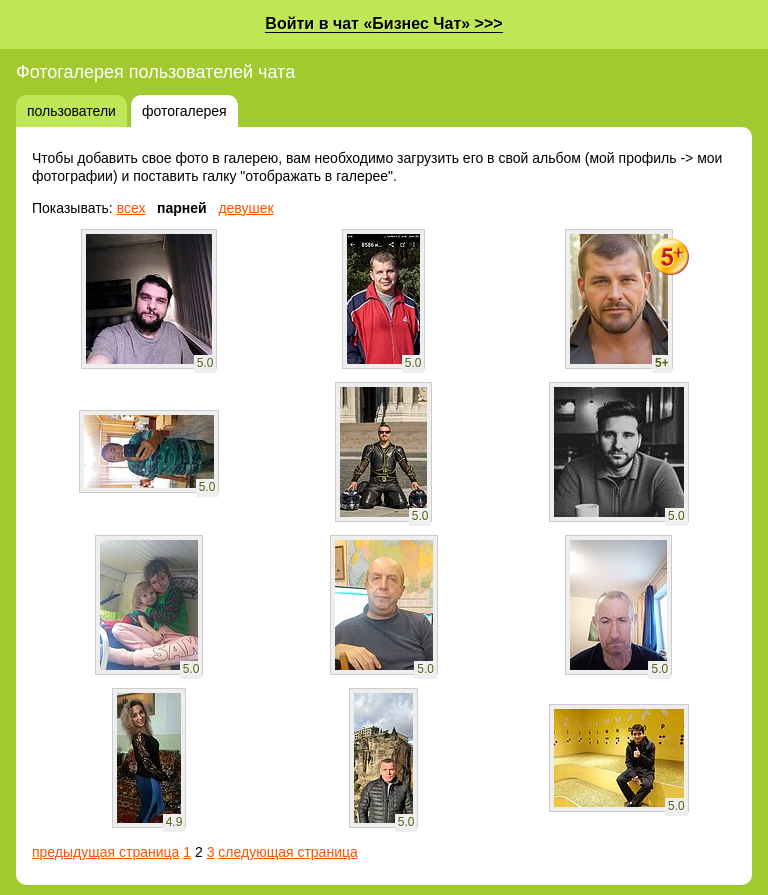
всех (131, 208)
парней (182, 208)
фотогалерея (184, 111)
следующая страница (287, 852)
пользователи (71, 111)
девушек (245, 208)
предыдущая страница (105, 852)
